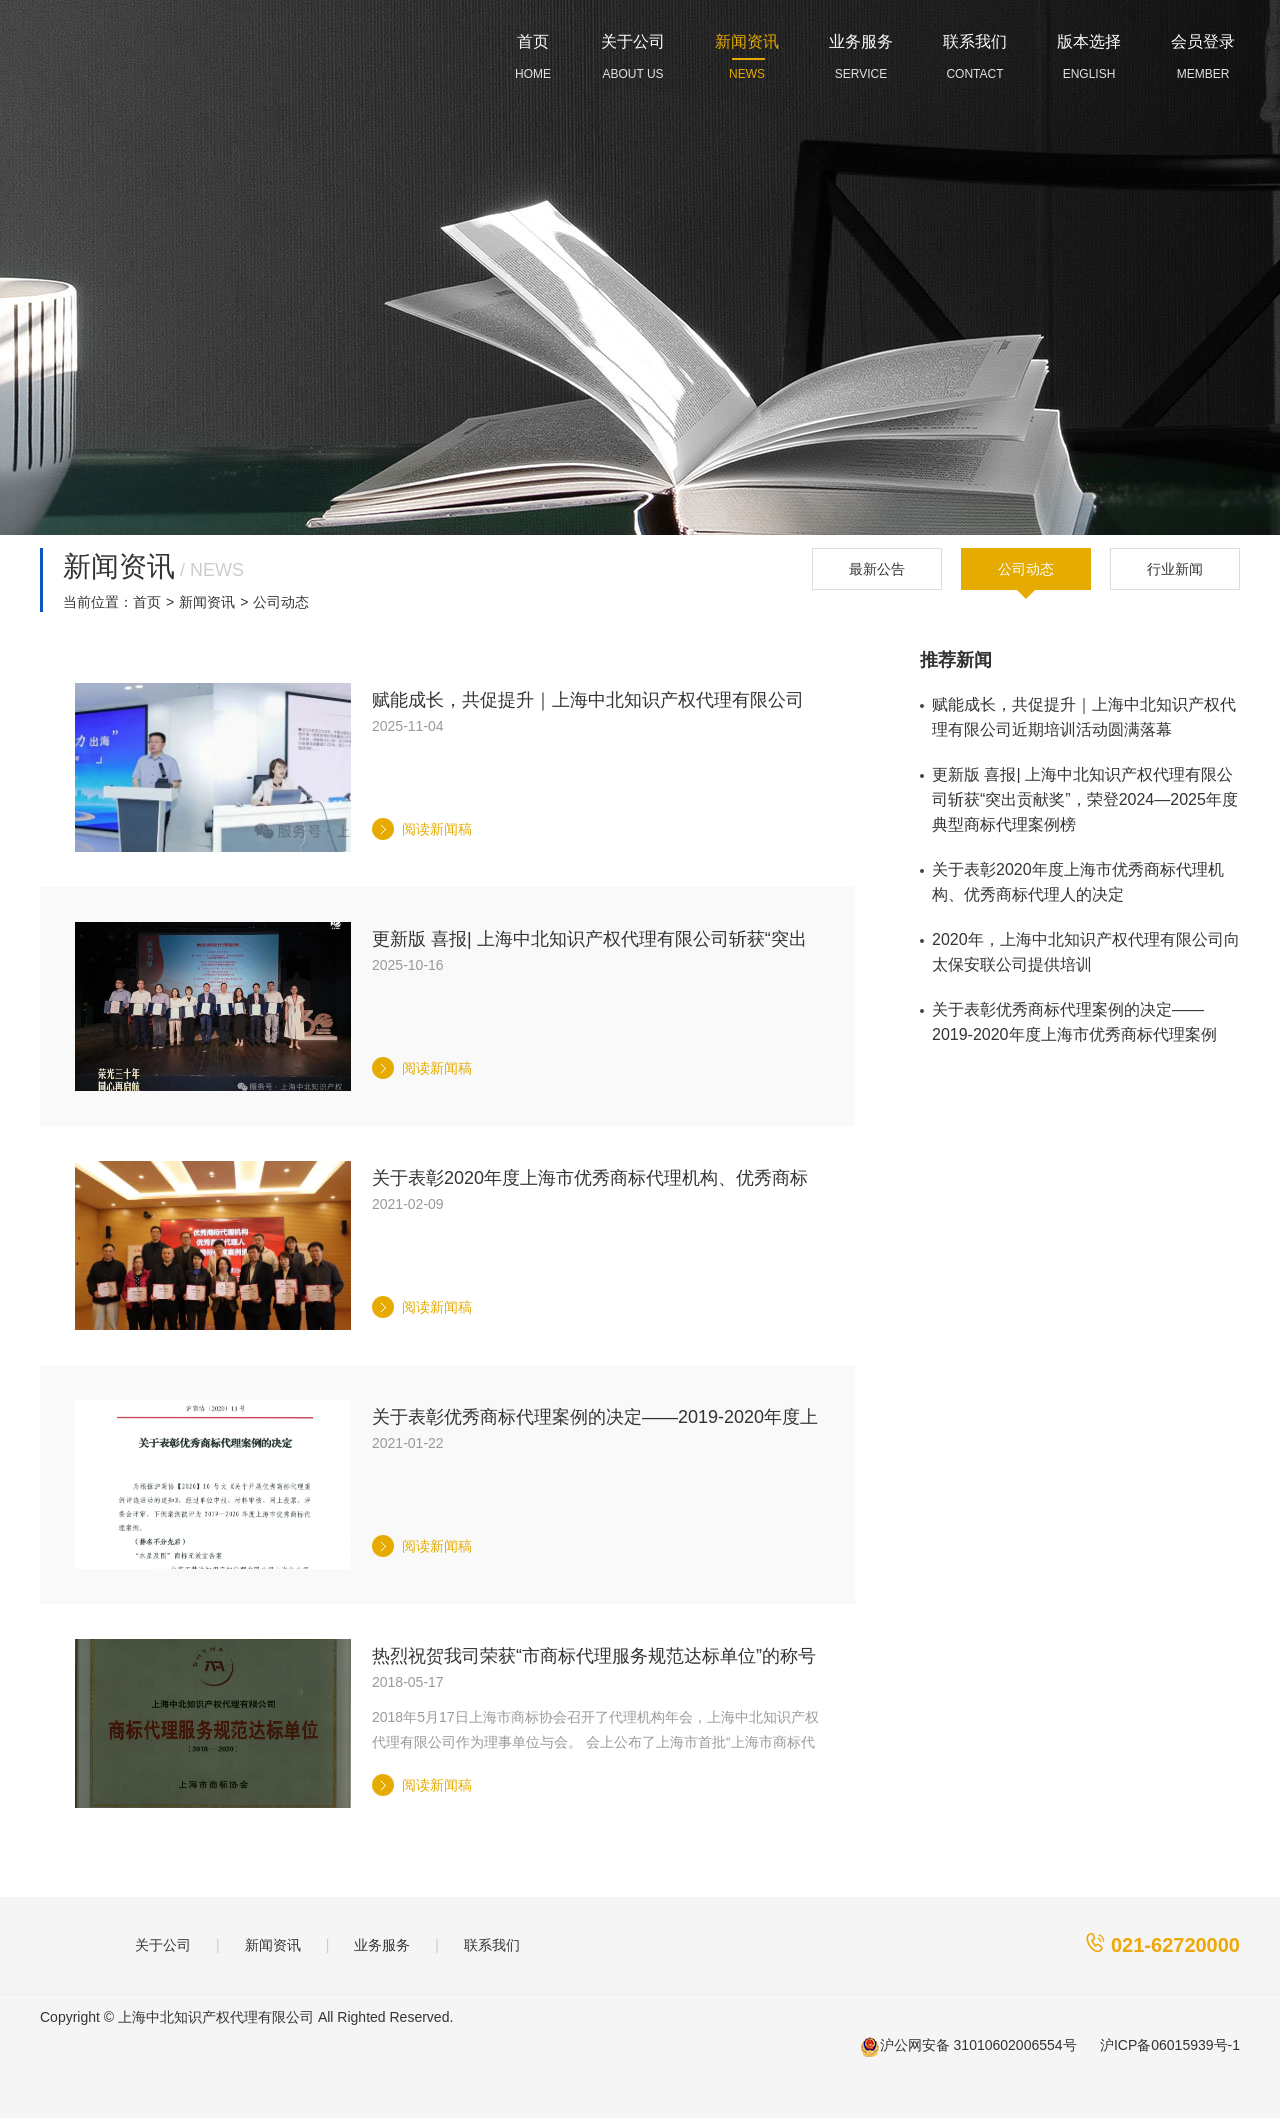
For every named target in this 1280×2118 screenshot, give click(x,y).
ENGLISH (1089, 53)
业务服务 (382, 1945)
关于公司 (163, 1945)
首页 (147, 602)
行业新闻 (1175, 569)
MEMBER (1203, 53)
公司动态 (1026, 569)
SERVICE (861, 53)
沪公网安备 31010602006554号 (968, 2046)
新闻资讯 (207, 602)
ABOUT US (633, 53)
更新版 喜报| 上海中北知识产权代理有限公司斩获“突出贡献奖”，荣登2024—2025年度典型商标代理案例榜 (1085, 799)
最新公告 (877, 569)
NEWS (747, 53)
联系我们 (492, 1945)
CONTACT (975, 53)
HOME (533, 53)
